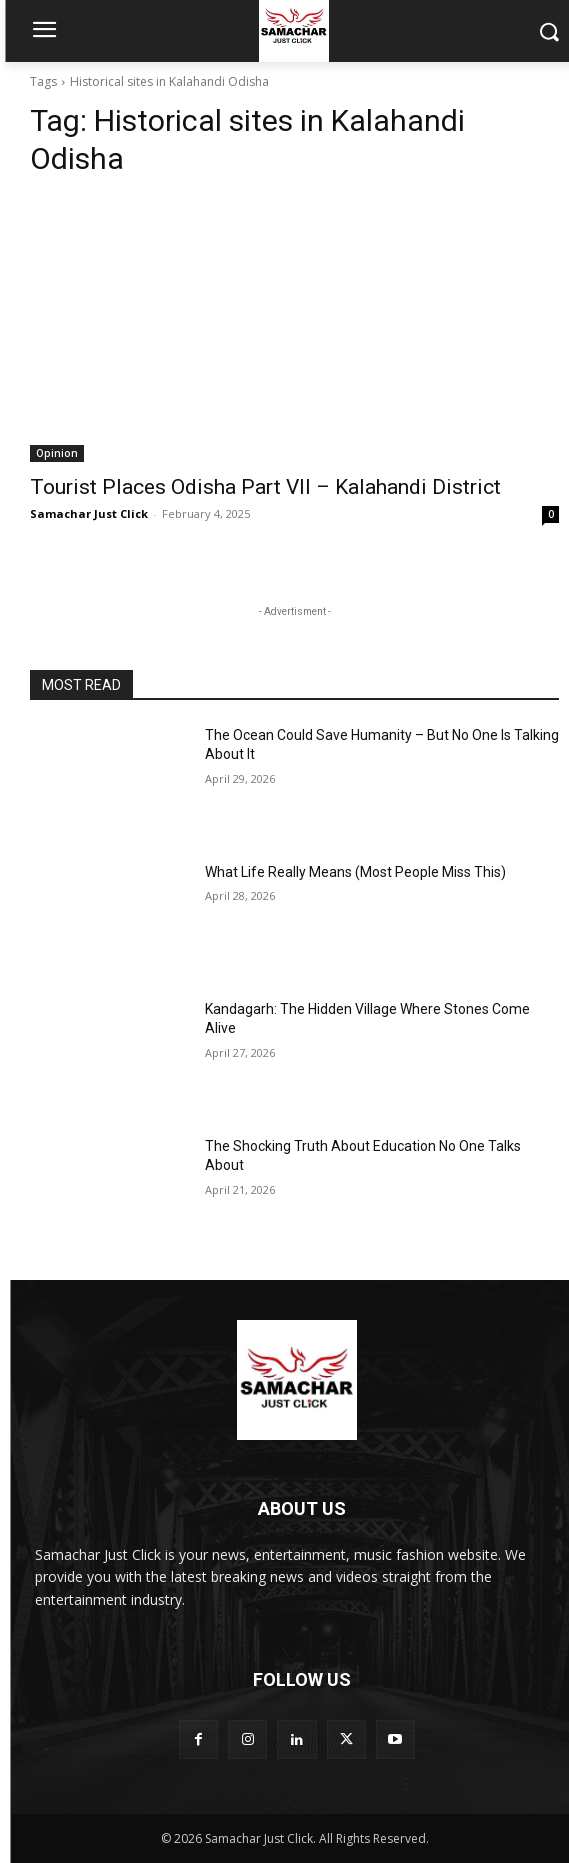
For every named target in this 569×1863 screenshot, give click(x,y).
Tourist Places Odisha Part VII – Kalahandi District (265, 487)
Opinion (57, 453)
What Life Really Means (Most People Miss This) (355, 872)
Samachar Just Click (89, 513)
